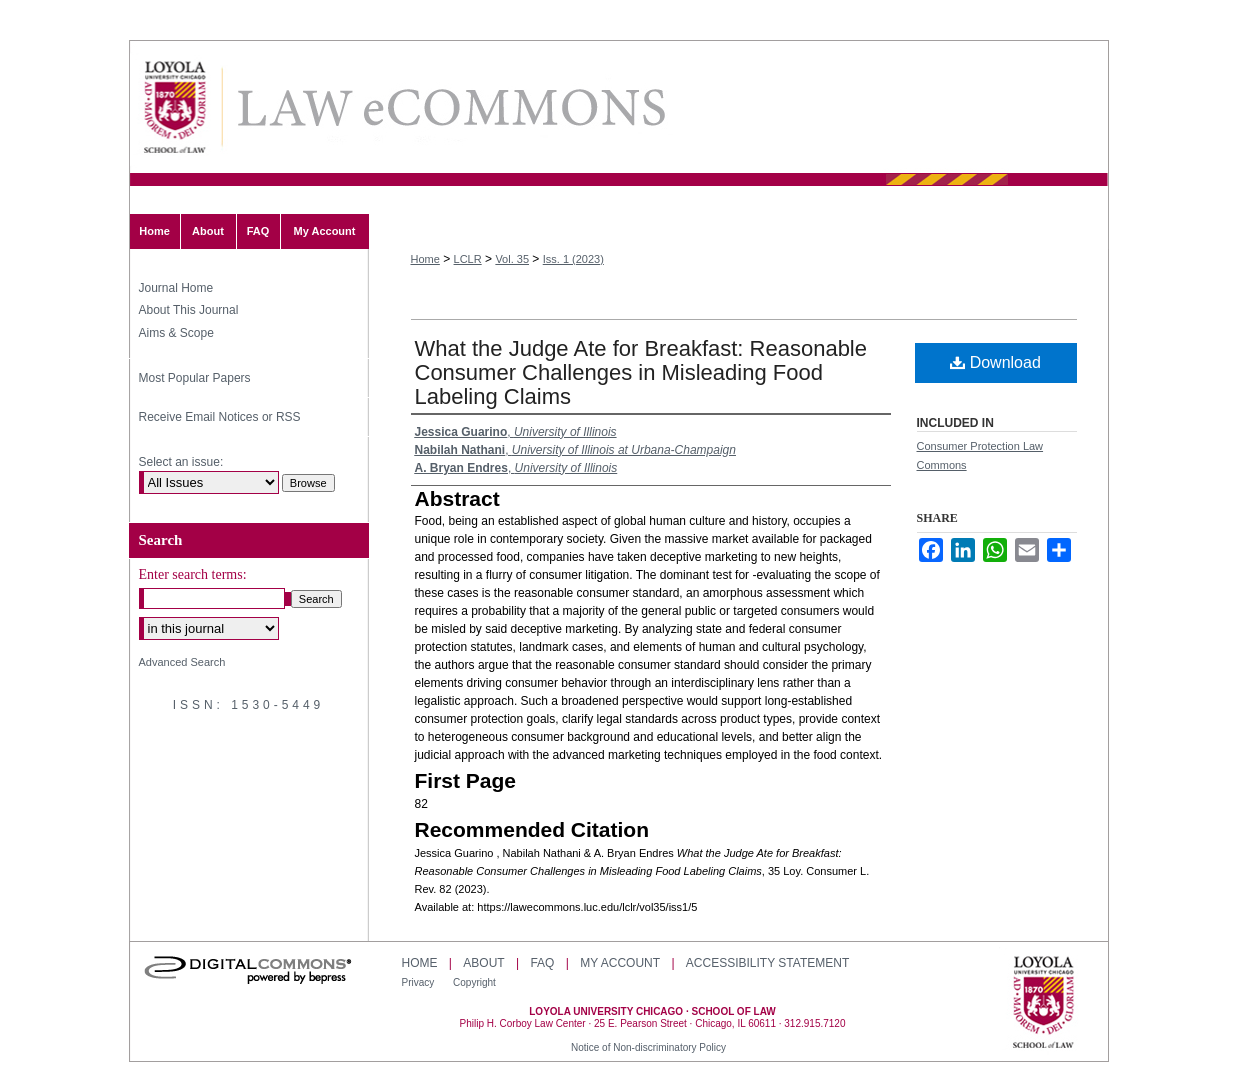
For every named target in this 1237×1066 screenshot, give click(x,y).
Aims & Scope (176, 333)
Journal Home (176, 288)
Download (995, 362)
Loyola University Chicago (1043, 1004)
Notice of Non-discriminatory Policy (648, 1047)
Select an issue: (181, 462)
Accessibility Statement (767, 963)
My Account (620, 963)
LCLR (468, 259)
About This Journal (189, 310)
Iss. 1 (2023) (573, 259)
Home (425, 259)
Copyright (474, 982)
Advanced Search (182, 662)
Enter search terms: (193, 574)
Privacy (420, 982)
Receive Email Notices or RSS (220, 417)
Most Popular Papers (195, 378)
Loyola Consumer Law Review (450, 107)
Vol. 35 (512, 259)
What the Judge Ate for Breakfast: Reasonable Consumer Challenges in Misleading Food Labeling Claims (641, 372)
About (483, 963)
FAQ (542, 963)
